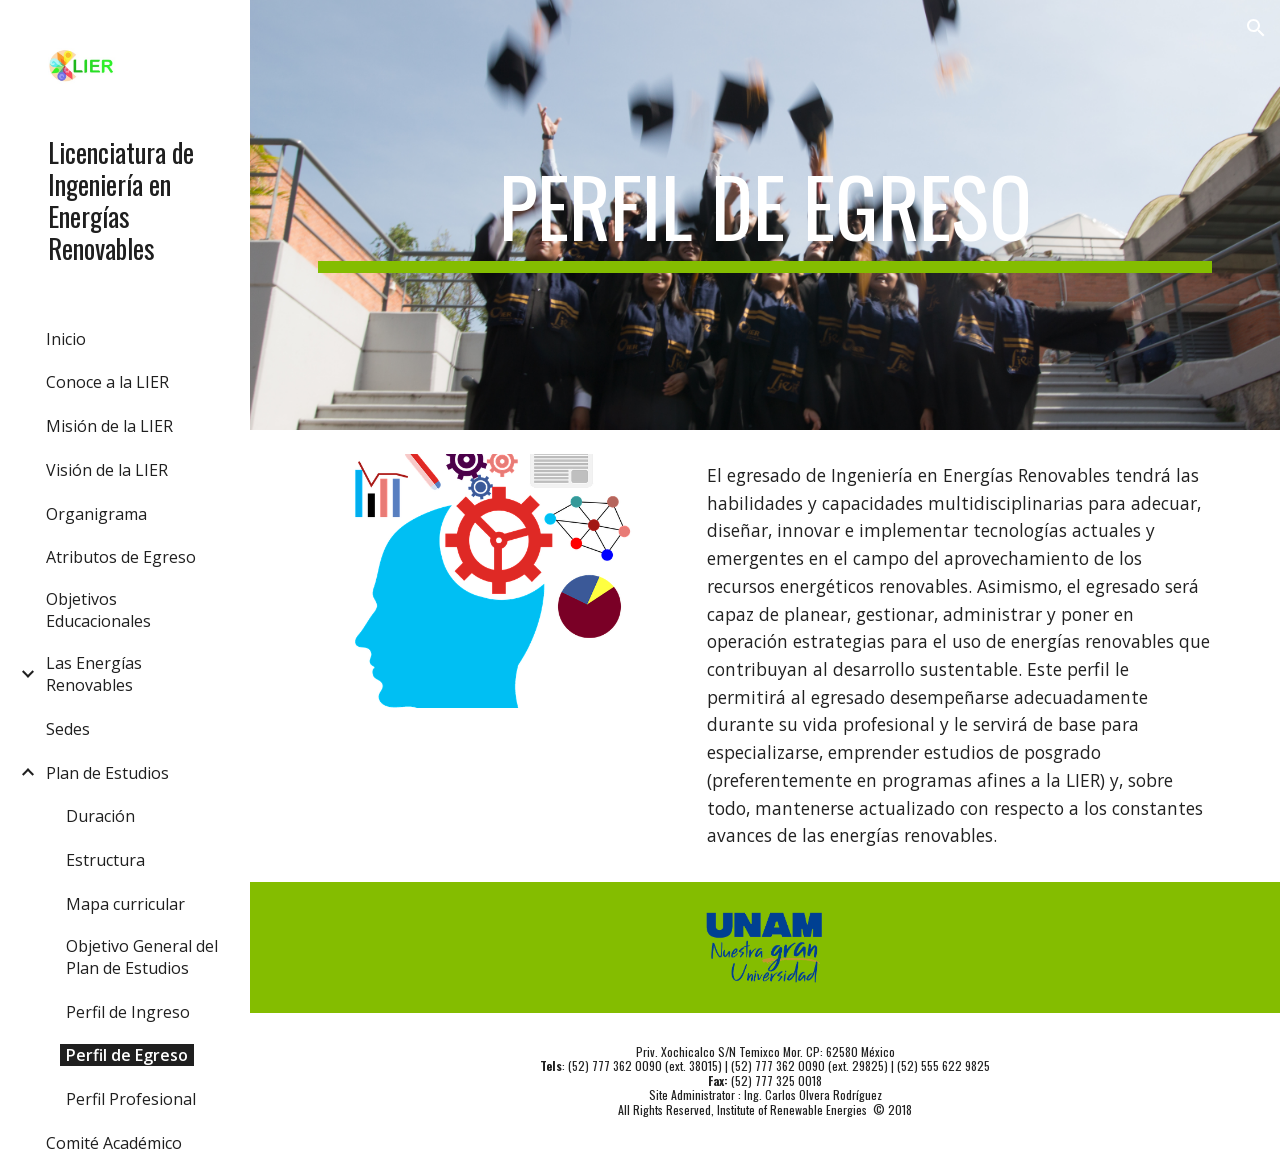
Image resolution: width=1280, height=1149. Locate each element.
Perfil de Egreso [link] (127, 1055)
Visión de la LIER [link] (107, 470)
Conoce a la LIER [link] (107, 382)
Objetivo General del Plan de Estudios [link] (142, 957)
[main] (765, 215)
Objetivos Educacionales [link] (98, 610)
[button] (1256, 28)
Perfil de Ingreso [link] (128, 1012)
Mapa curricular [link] (125, 904)
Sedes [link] (68, 729)
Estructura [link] (105, 860)
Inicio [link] (66, 339)
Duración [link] (100, 816)
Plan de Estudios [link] (107, 773)
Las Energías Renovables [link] (94, 674)
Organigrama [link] (96, 514)
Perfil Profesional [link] (131, 1099)
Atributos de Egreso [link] (121, 557)
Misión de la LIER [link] (109, 426)
